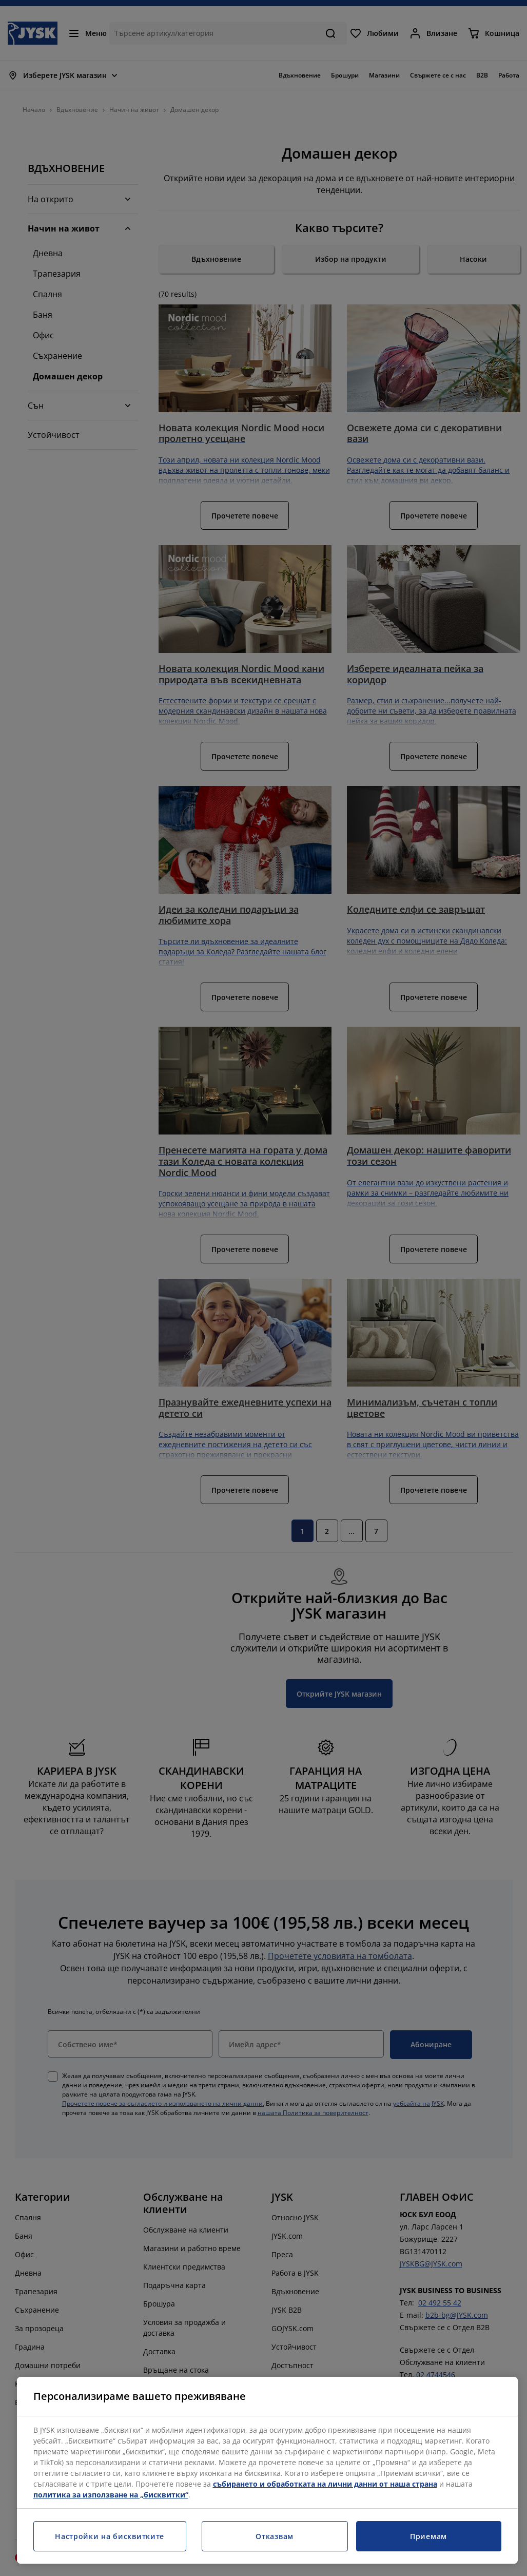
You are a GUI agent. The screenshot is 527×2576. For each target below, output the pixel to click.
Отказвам (275, 2536)
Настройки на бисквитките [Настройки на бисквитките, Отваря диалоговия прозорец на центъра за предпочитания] (109, 2536)
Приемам (428, 2536)
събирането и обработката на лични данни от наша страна (325, 2484)
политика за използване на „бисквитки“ (110, 2495)
